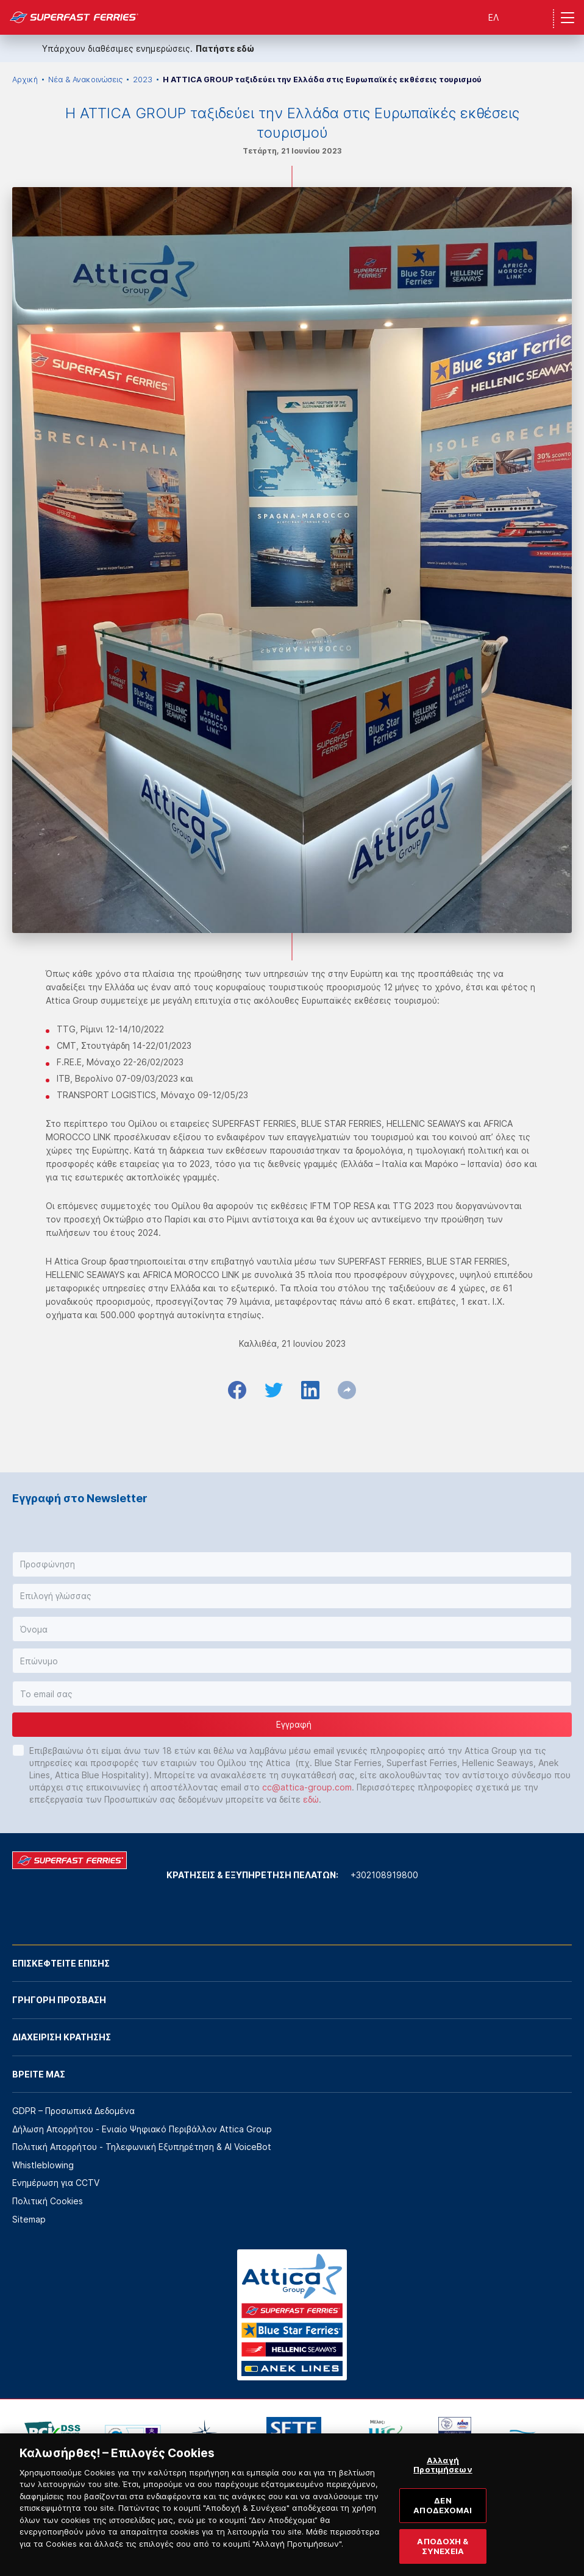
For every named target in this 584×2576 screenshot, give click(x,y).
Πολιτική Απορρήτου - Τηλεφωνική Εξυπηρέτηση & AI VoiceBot (141, 2146)
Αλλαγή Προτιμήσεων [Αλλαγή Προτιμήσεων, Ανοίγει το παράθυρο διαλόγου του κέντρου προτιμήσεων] (442, 2480)
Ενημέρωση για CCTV (55, 2182)
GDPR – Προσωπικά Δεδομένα (73, 2111)
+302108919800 (384, 1875)
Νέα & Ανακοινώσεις (85, 79)
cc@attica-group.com (307, 1787)
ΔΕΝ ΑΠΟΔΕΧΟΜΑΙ (442, 2521)
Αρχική (25, 79)
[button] (292, 1564)
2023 (142, 79)
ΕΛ (493, 17)
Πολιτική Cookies (47, 2201)
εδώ (311, 1799)
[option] (52, 2435)
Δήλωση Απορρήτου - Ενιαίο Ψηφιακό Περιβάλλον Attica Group (142, 2129)
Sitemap (29, 2219)
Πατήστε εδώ (225, 48)
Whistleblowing (43, 2165)
